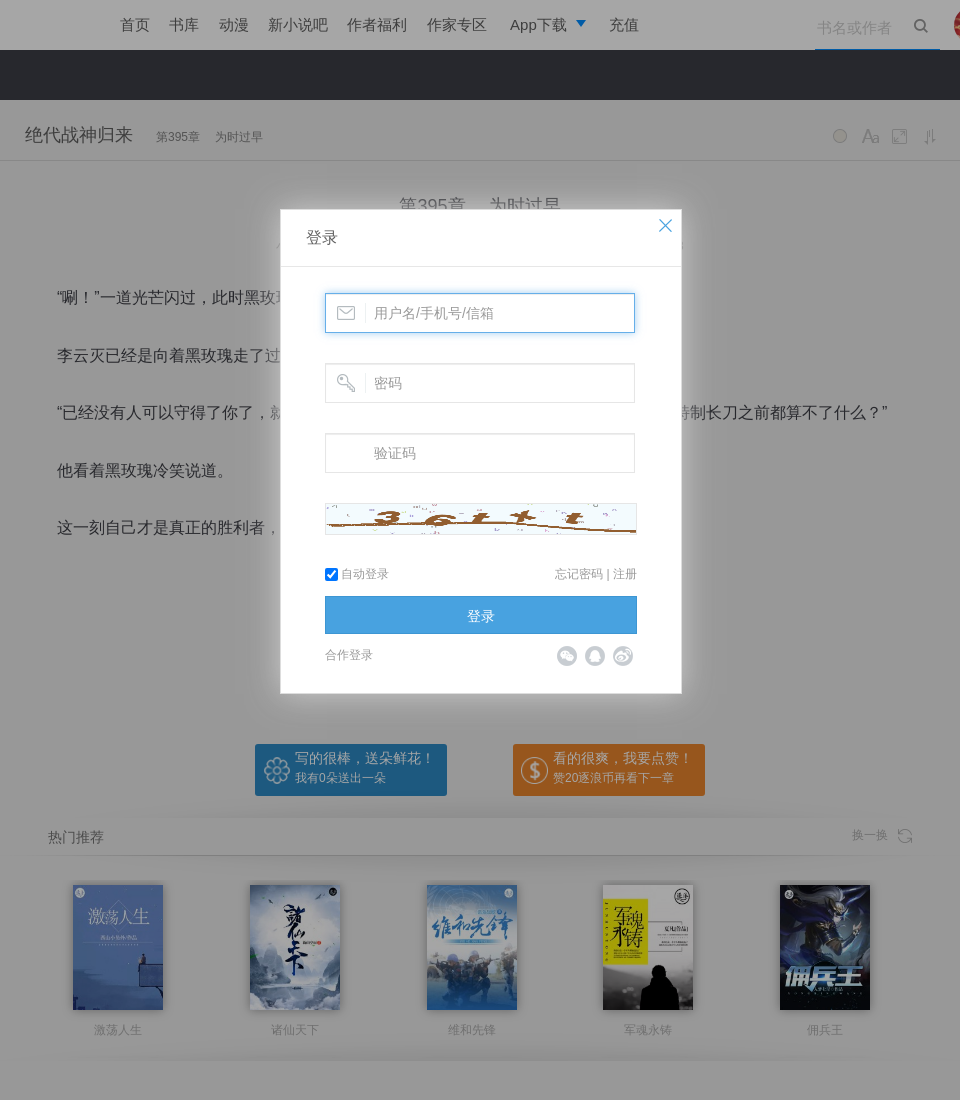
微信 (567, 656)
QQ (595, 656)
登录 (322, 237)
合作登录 (349, 655)
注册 (625, 574)
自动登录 (357, 574)
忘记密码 (579, 574)
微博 (623, 656)
